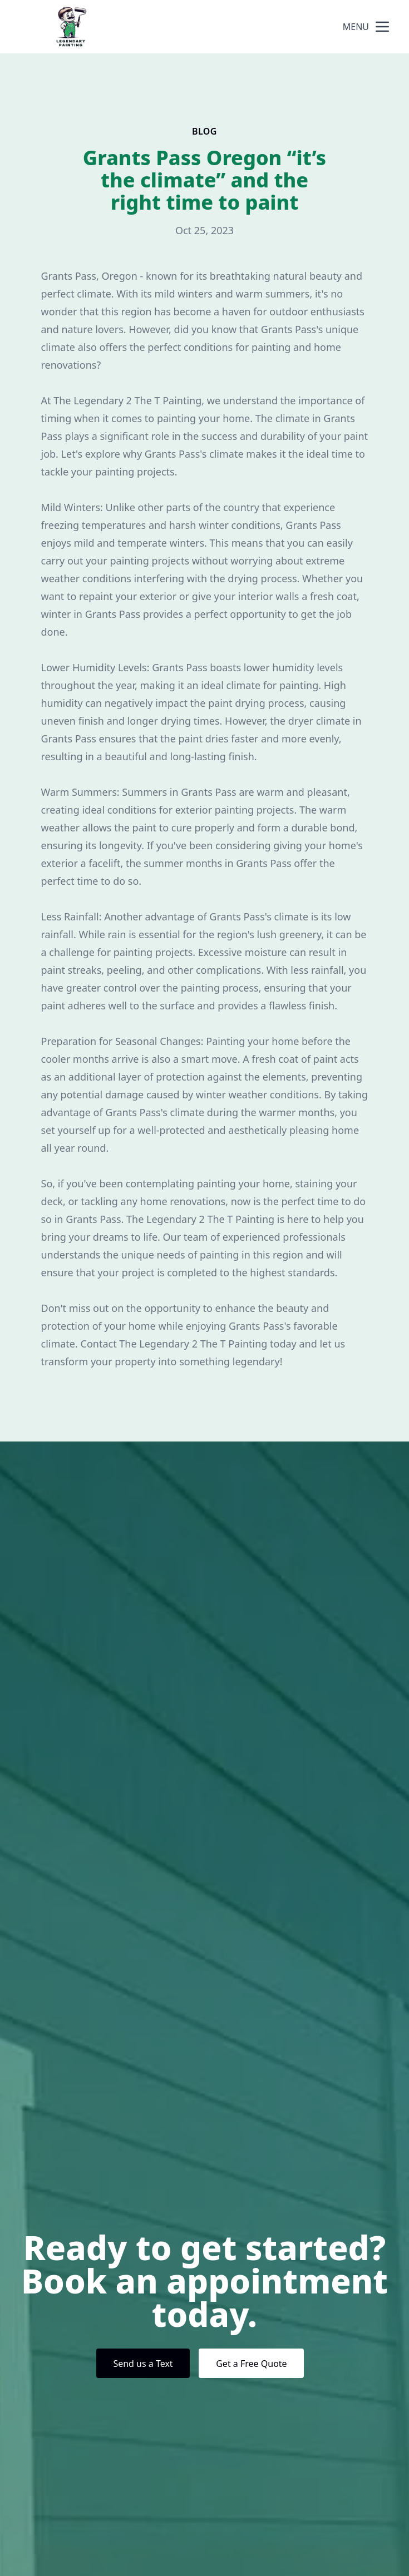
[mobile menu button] (382, 26)
